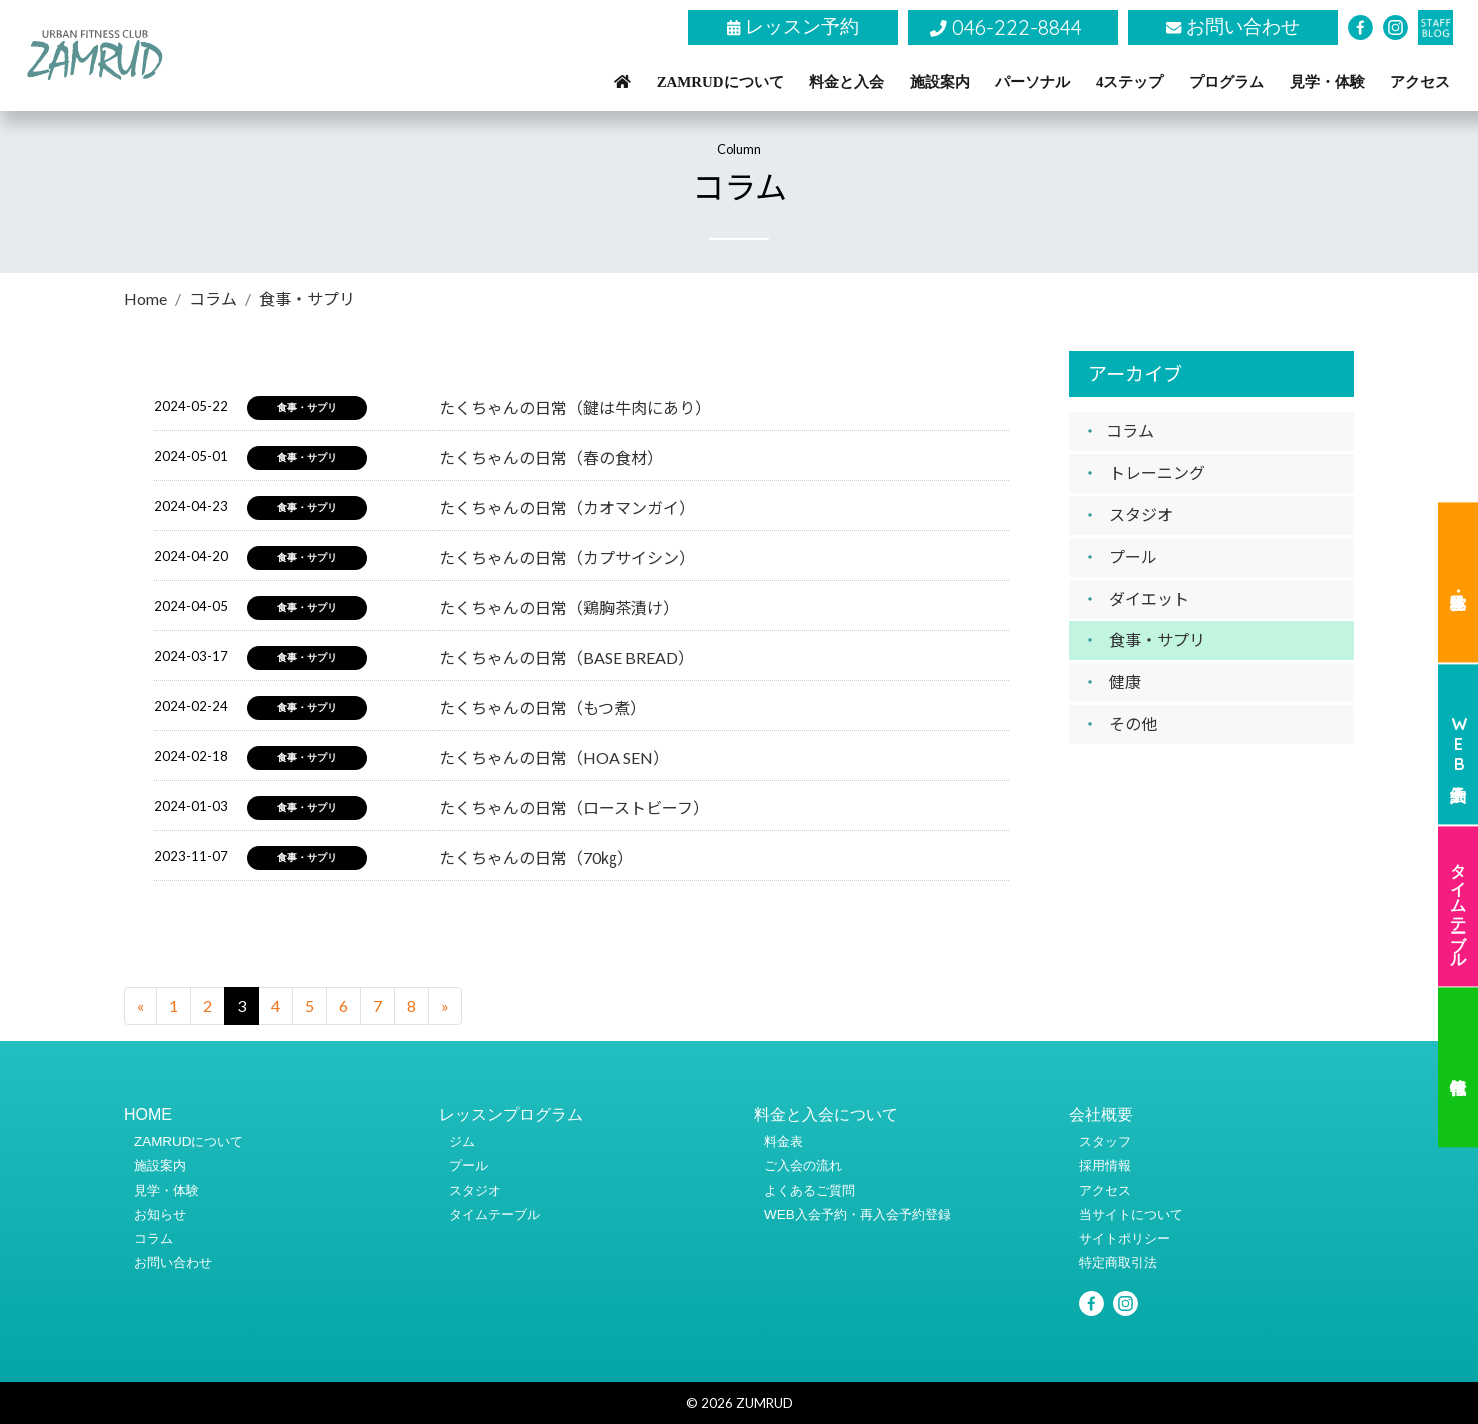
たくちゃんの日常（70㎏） (536, 857)
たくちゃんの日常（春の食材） (551, 457)
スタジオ (1141, 514)
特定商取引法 (1118, 1262)
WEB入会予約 (1459, 744)
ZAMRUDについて (720, 82)
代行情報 (1458, 1068)
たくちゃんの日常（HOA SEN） (554, 757)
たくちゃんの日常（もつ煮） (542, 707)
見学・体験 (1327, 82)
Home (145, 298)
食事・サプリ (1157, 639)
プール (1133, 556)
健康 (1125, 681)
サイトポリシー (1124, 1238)
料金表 (783, 1141)
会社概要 (1101, 1114)
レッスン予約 (793, 26)
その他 (1133, 723)
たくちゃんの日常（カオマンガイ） (567, 507)
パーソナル (1032, 82)
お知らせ (160, 1214)
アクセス (1420, 82)
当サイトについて (1131, 1214)
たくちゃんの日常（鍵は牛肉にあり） (575, 407)
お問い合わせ (1233, 26)
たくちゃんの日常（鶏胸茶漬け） (559, 607)
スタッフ (1105, 1141)
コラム (213, 298)
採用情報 (1105, 1165)
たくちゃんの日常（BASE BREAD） (566, 657)
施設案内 (940, 82)
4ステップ (1129, 82)
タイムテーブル (1459, 906)
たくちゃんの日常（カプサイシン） (567, 557)
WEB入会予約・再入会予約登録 (857, 1214)
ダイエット (1149, 598)
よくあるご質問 (809, 1190)
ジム (462, 1141)
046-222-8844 (1006, 27)
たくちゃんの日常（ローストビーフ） (574, 807)
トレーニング (1157, 472)
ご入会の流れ (803, 1165)
